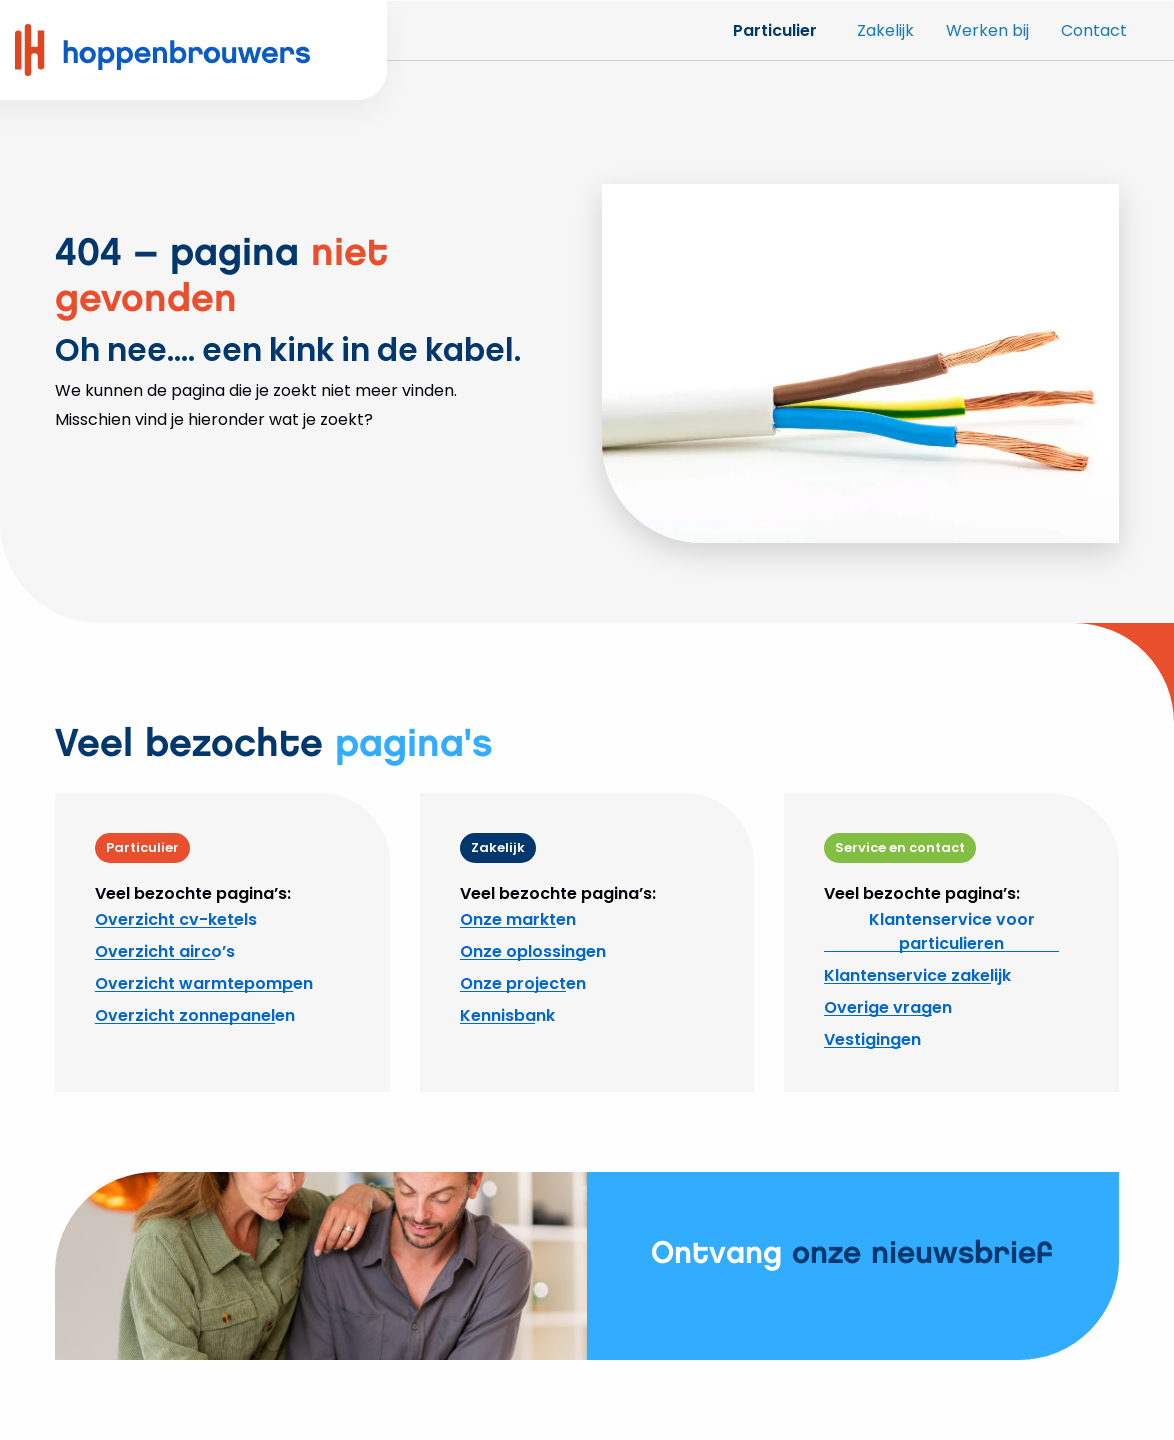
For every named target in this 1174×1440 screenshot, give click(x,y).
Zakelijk (885, 30)
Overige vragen (888, 1007)
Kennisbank (507, 1015)
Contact (1094, 30)
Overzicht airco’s (165, 951)
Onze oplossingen (533, 951)
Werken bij (987, 30)
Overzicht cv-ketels (176, 919)
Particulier (775, 30)
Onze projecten (523, 983)
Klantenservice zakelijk (917, 975)
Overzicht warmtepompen (204, 983)
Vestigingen (872, 1039)
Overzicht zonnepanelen (195, 1015)
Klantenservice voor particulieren (952, 931)
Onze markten (518, 919)
